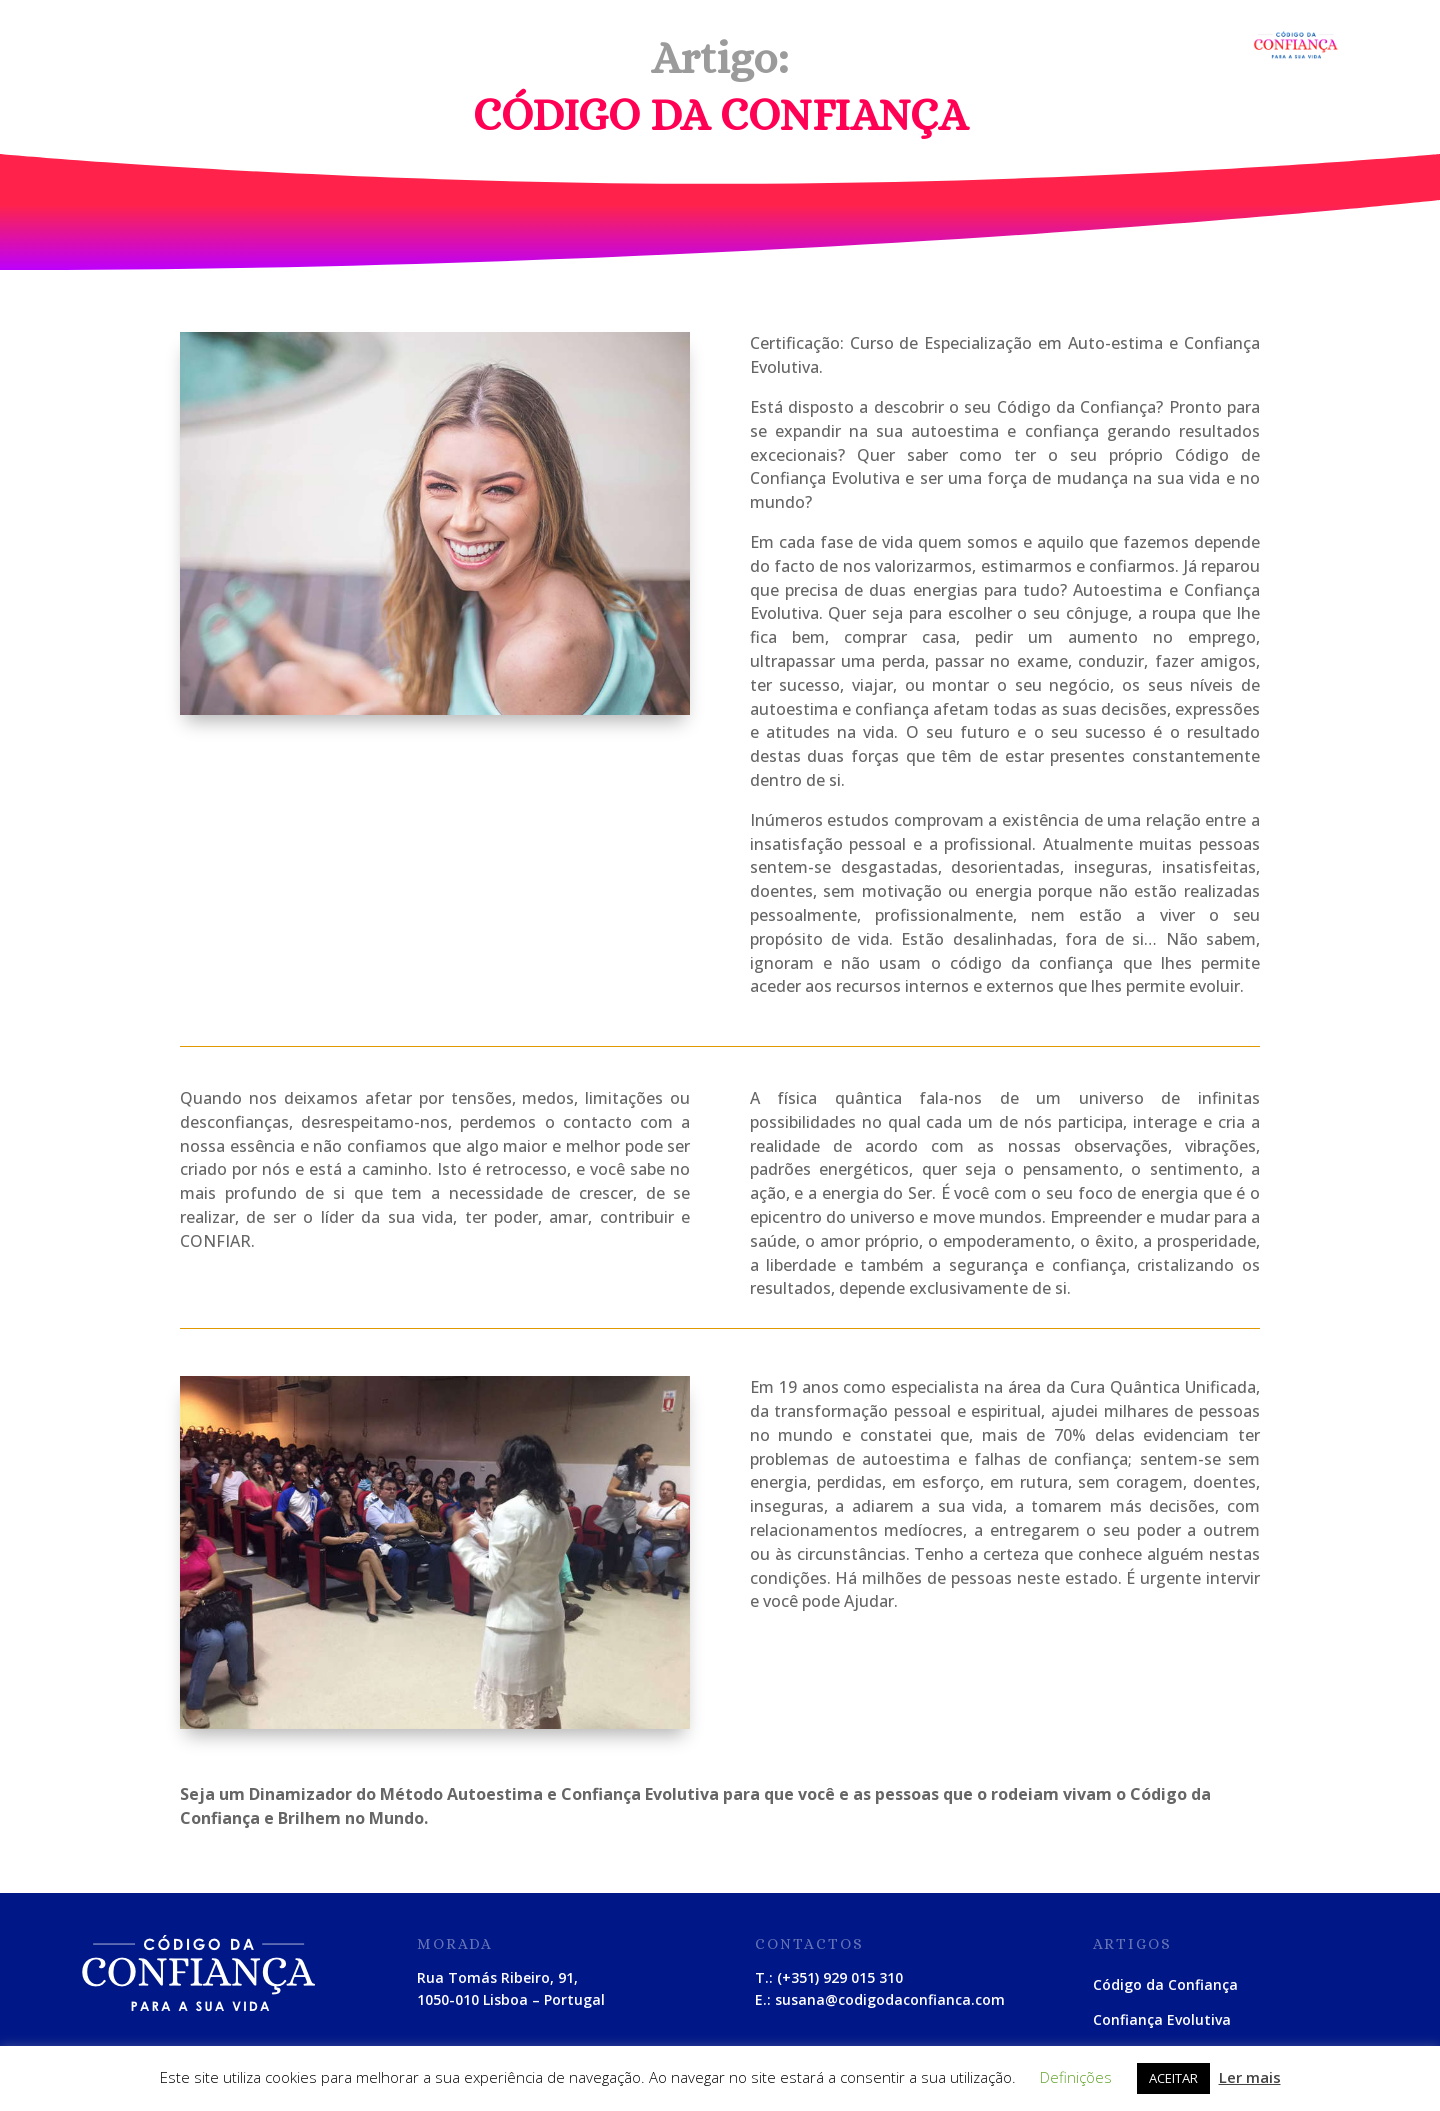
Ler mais (1250, 2077)
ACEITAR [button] (1173, 2078)
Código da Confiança (1165, 1984)
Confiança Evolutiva (1162, 2019)
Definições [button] (1076, 2077)
